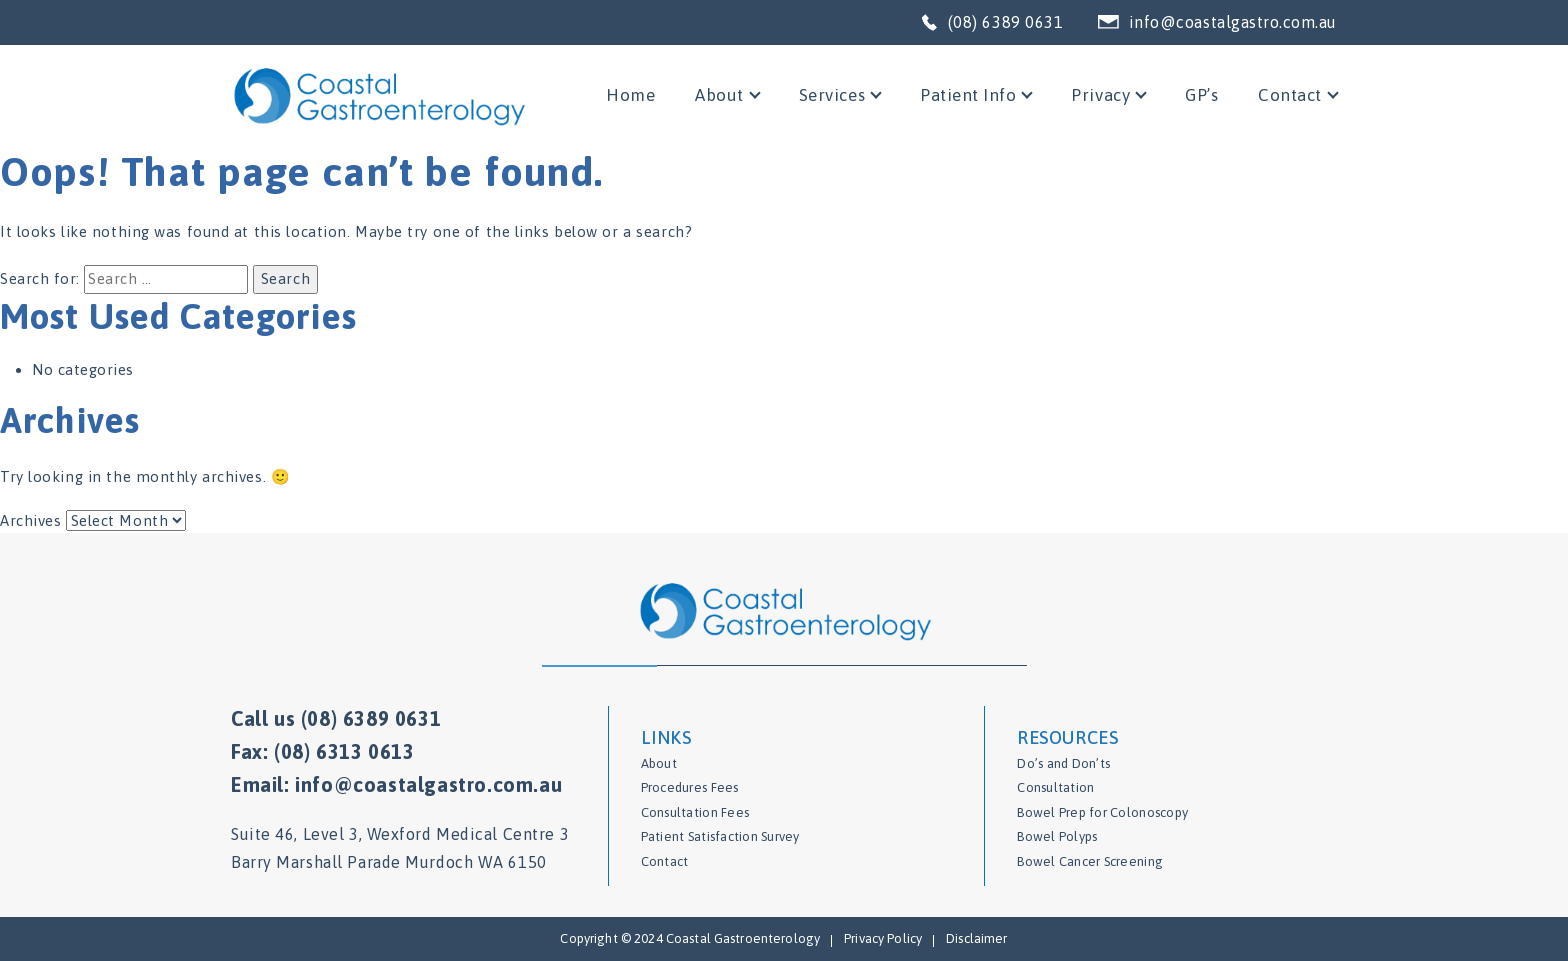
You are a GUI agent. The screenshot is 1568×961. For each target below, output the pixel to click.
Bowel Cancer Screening (1090, 861)
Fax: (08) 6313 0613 (322, 751)
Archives (30, 520)
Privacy (1100, 95)
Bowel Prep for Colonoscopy (1102, 812)
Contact (1290, 95)
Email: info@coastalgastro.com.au (396, 784)
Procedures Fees (690, 787)
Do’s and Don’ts (1063, 763)
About (719, 95)
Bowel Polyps (1057, 836)
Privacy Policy (883, 938)
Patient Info (968, 95)
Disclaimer (976, 938)
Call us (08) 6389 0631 (336, 718)
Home (630, 95)
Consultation (1055, 787)
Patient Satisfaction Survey (720, 836)
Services (832, 95)
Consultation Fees (695, 812)
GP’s (1201, 95)
